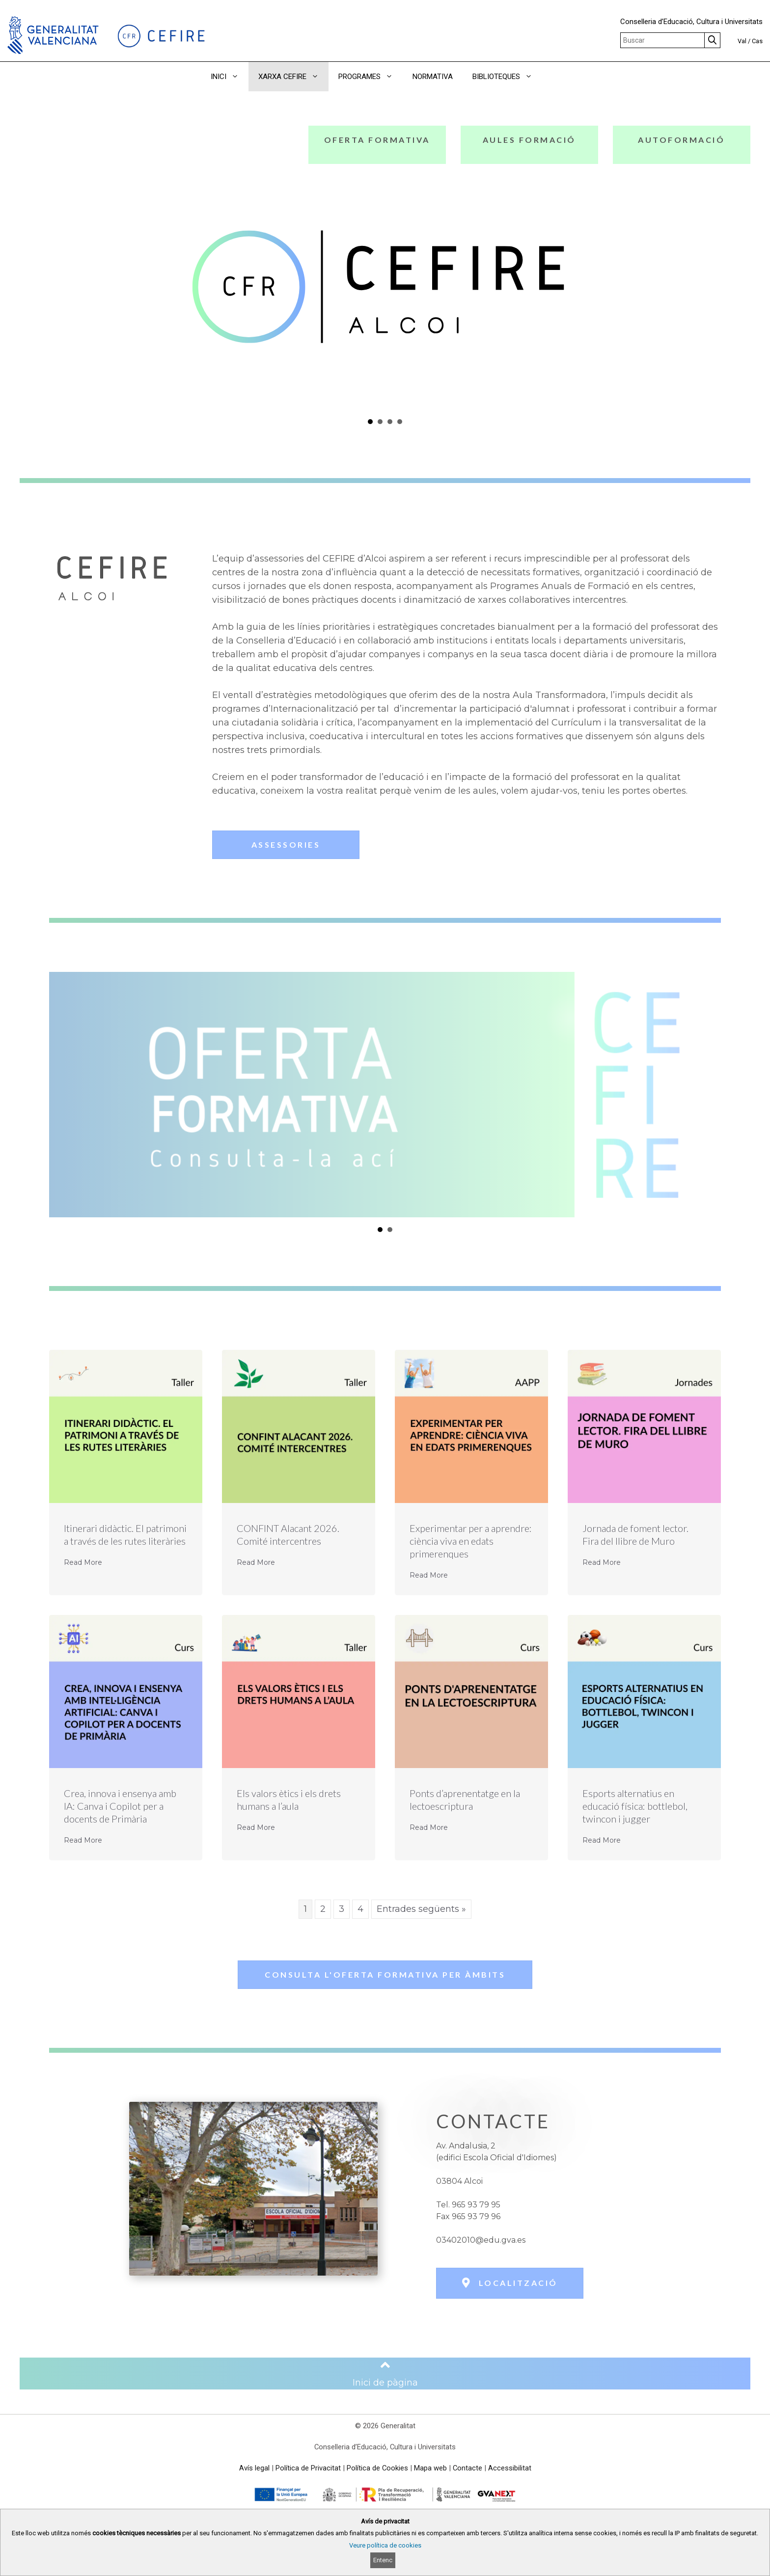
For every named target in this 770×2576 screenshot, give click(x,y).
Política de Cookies (377, 2468)
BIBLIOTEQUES (507, 76)
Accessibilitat (509, 2468)
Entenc (382, 2560)
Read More (83, 1562)
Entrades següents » (421, 1909)
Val (742, 41)
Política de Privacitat (308, 2468)
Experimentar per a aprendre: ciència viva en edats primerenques (471, 1540)
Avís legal (254, 2468)
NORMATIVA (432, 76)
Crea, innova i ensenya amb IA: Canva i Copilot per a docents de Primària (120, 1806)
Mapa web (430, 2468)
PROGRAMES (370, 76)
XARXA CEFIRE (293, 76)
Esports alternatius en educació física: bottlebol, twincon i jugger (635, 1806)
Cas (757, 41)
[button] (555, 76)
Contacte (467, 2468)
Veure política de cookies (385, 2545)
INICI (229, 76)
